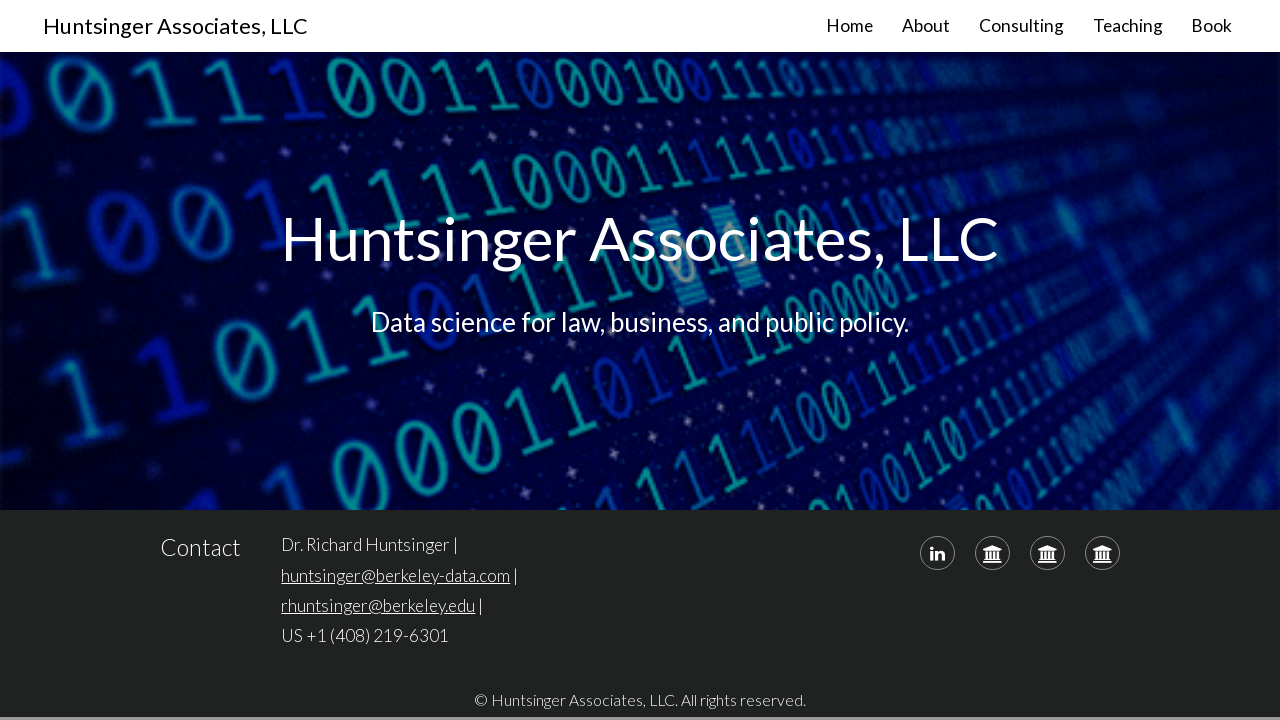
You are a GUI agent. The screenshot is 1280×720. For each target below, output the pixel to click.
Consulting (1021, 25)
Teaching (1128, 25)
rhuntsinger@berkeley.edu (378, 605)
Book (1212, 25)
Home (850, 25)
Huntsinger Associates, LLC (175, 26)
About (926, 25)
